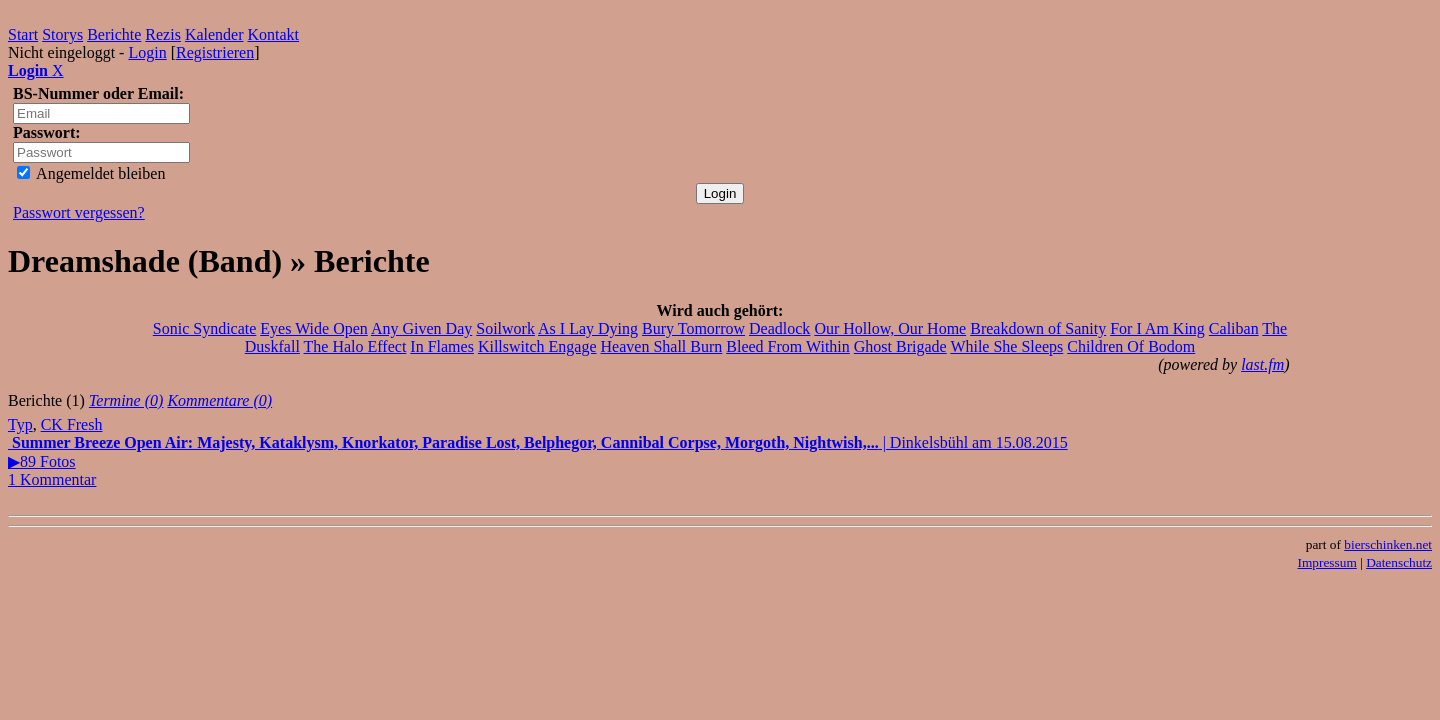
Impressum (1327, 562)
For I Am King (1157, 328)
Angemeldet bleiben (91, 173)
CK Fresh (72, 424)
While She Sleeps (1006, 346)
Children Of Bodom (1131, 346)
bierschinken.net (1388, 544)
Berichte (114, 34)
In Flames (442, 346)
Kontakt (274, 34)
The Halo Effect (355, 346)
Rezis (163, 34)
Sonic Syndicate (205, 328)
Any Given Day (421, 328)
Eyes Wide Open (313, 328)
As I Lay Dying (588, 328)
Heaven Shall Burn (662, 346)
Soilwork (505, 328)
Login (147, 52)
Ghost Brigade (900, 346)
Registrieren (215, 52)
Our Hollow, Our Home (890, 328)
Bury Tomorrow (693, 328)
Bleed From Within (788, 346)
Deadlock (779, 328)
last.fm (1262, 364)
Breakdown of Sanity (1038, 328)
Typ (20, 424)
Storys (62, 34)
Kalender (214, 34)
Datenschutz (1399, 562)
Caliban (1234, 328)
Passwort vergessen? (79, 212)
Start (23, 34)
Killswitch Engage (537, 346)
